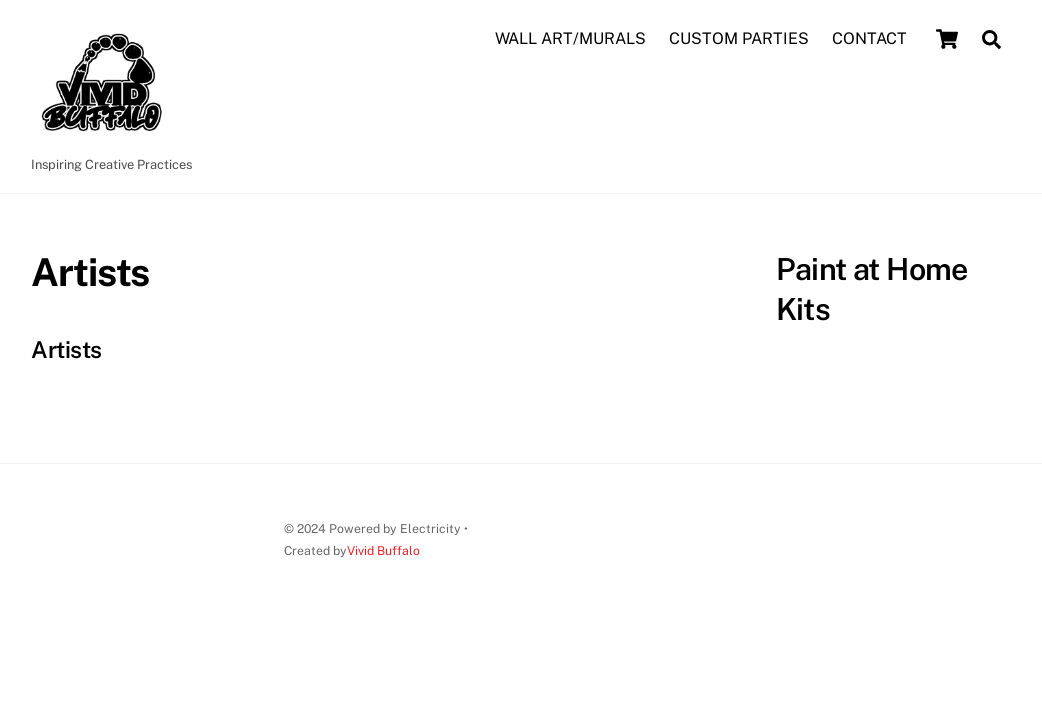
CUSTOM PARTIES (739, 38)
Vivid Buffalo (383, 550)
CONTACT (869, 38)
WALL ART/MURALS (570, 38)
